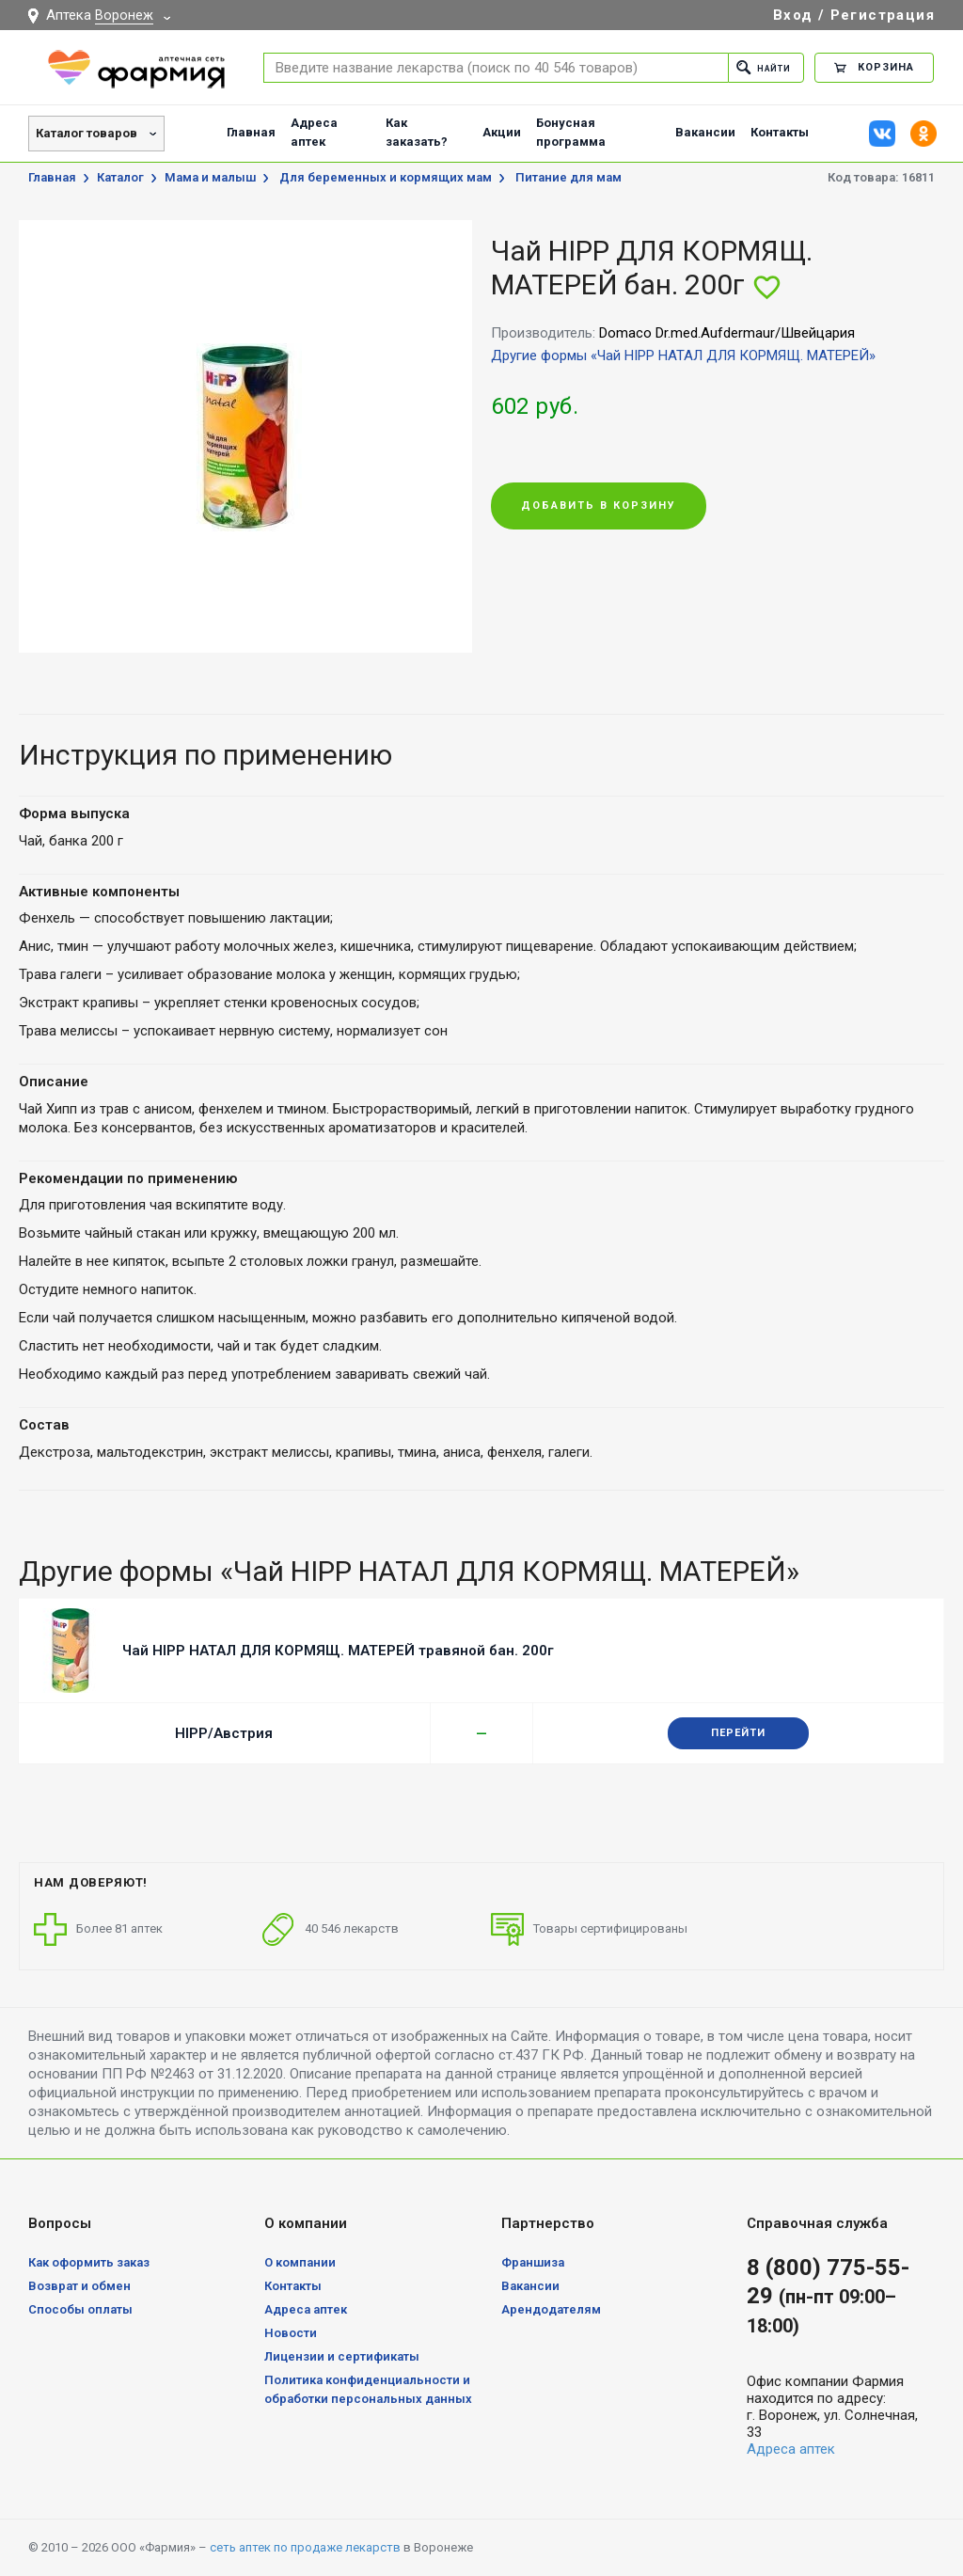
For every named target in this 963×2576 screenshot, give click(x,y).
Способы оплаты (80, 2309)
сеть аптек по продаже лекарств (305, 2547)
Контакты (779, 132)
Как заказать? (417, 132)
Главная (251, 132)
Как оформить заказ (89, 2262)
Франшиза (532, 2262)
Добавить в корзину (598, 506)
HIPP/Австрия (224, 1733)
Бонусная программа (571, 132)
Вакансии (705, 132)
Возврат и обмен (79, 2286)
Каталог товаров (86, 133)
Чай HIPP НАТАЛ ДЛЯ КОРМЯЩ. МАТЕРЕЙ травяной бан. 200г (338, 1650)
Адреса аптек (314, 132)
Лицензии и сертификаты (341, 2356)
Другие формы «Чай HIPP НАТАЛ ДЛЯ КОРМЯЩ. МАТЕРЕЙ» (683, 355)
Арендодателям (551, 2309)
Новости (290, 2333)
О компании (300, 2262)
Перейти (738, 1733)
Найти (757, 67)
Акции (501, 132)
